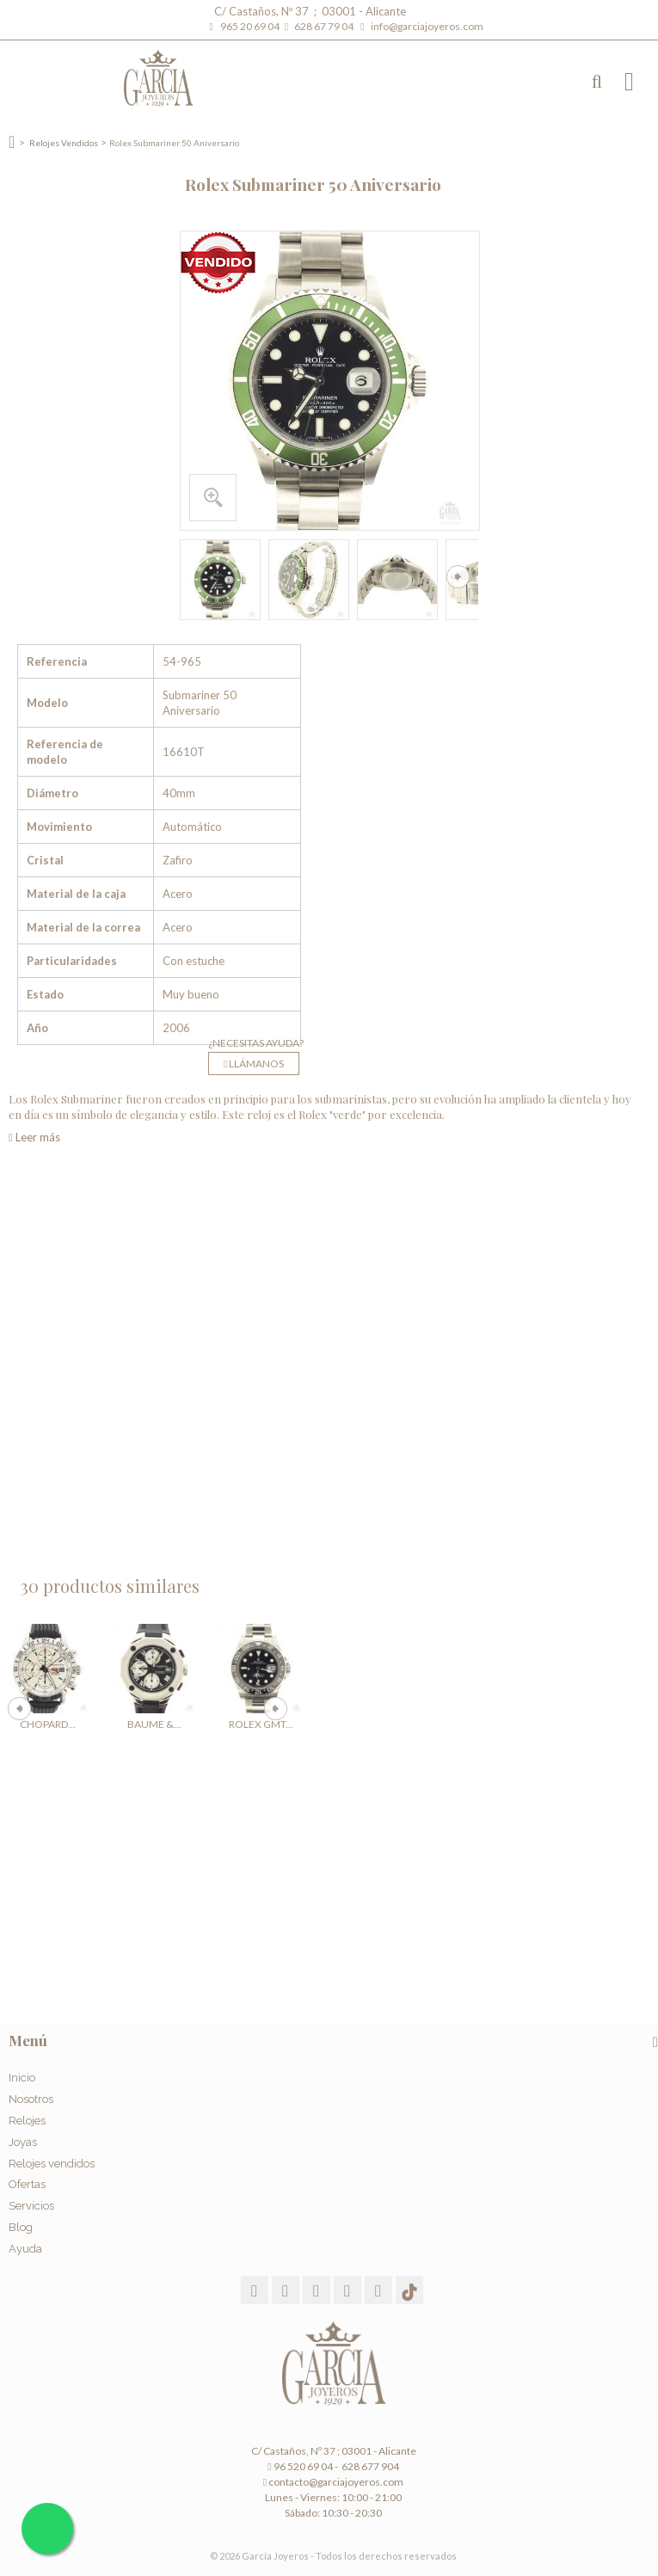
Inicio (22, 2077)
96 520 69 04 (300, 2466)
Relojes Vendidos (63, 143)
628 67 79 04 (325, 26)
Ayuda (25, 2248)
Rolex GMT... (261, 1724)
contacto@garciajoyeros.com (335, 2481)
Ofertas (27, 2184)
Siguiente (458, 576)
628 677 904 (369, 2466)
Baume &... (154, 1724)
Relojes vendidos (52, 2163)
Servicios (31, 2205)
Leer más (34, 1137)
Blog (21, 2227)
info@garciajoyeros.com (427, 26)
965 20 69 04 (251, 26)
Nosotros (31, 2099)
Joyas (23, 2142)
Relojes (27, 2120)
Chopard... (48, 1724)
